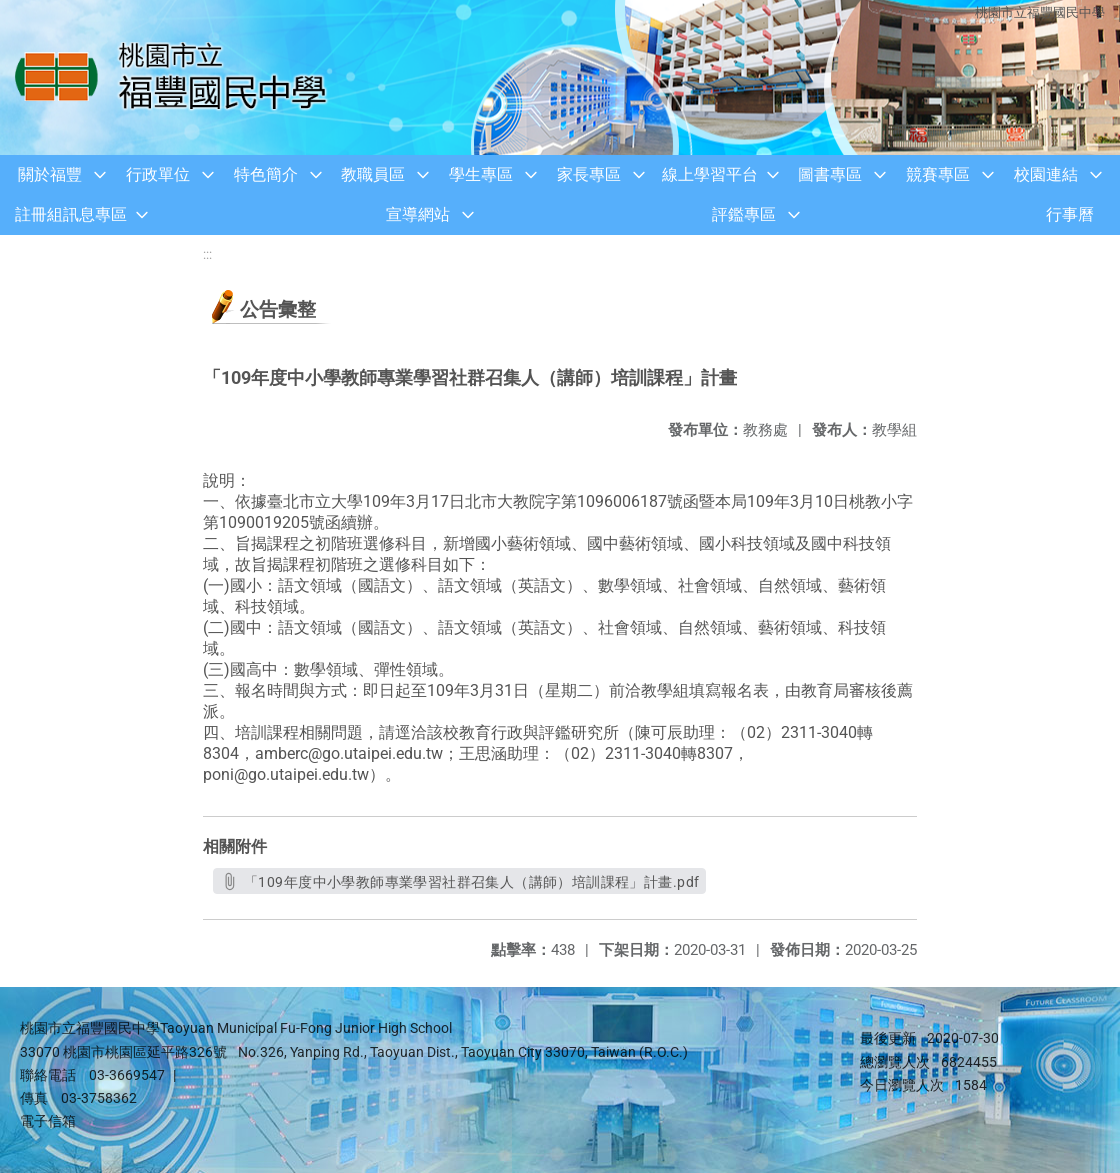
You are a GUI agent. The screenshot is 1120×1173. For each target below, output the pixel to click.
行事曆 (1070, 214)
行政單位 (158, 174)
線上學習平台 (710, 174)
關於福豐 (50, 174)
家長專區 (589, 174)
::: (207, 254)
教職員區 (373, 174)
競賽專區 (938, 174)
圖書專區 (830, 174)
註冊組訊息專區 (71, 214)
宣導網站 (418, 214)
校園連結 (1046, 174)
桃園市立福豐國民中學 (1040, 12)
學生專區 (481, 174)
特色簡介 (266, 174)
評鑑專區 (744, 214)
